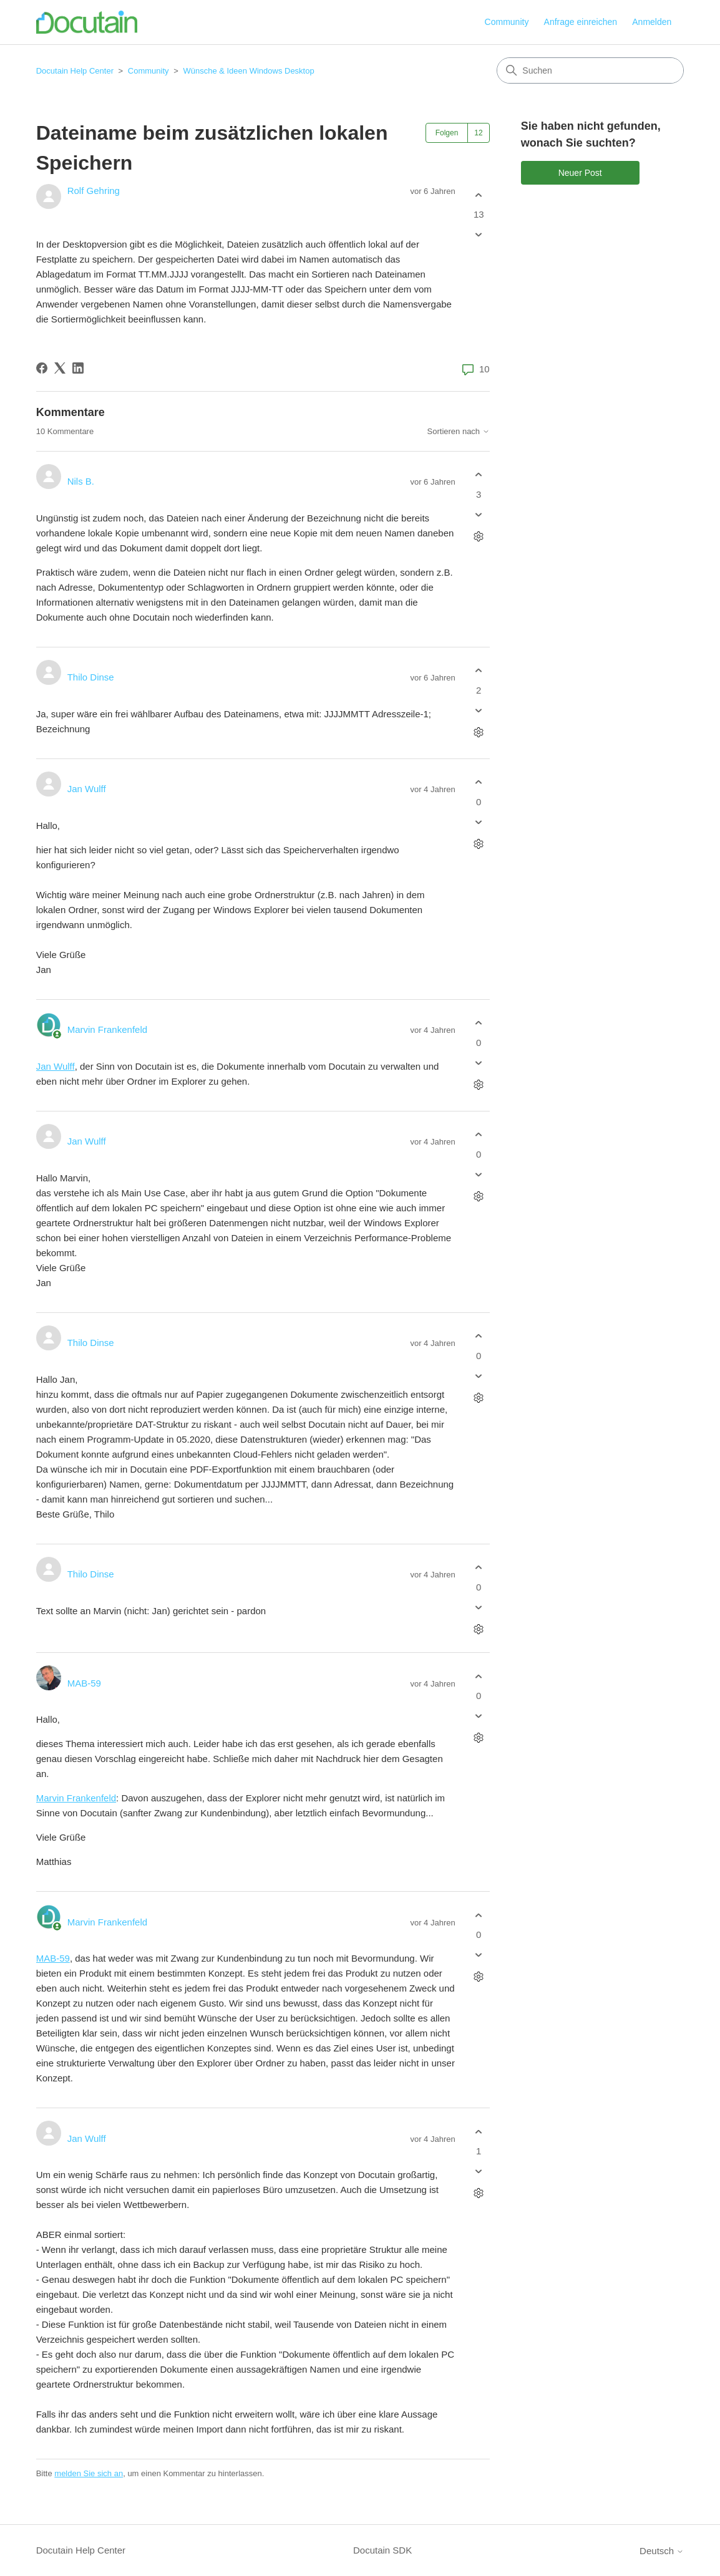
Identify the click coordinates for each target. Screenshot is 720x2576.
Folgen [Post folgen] (447, 132)
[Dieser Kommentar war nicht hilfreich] (479, 514)
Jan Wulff (86, 788)
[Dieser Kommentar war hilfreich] (479, 475)
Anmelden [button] (651, 22)
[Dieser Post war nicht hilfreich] (479, 235)
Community (507, 22)
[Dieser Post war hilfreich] (479, 195)
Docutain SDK (382, 2550)
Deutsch (662, 2550)
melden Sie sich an (88, 2473)
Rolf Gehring (93, 190)
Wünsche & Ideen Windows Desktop (248, 70)
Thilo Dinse (90, 677)
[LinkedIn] (78, 368)
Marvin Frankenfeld (107, 1029)
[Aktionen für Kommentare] (479, 536)
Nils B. (80, 481)
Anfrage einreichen (581, 22)
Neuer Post (580, 173)
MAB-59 (84, 1683)
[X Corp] (60, 368)
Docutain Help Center (75, 70)
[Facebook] (41, 368)
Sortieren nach (458, 431)
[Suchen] (590, 70)
